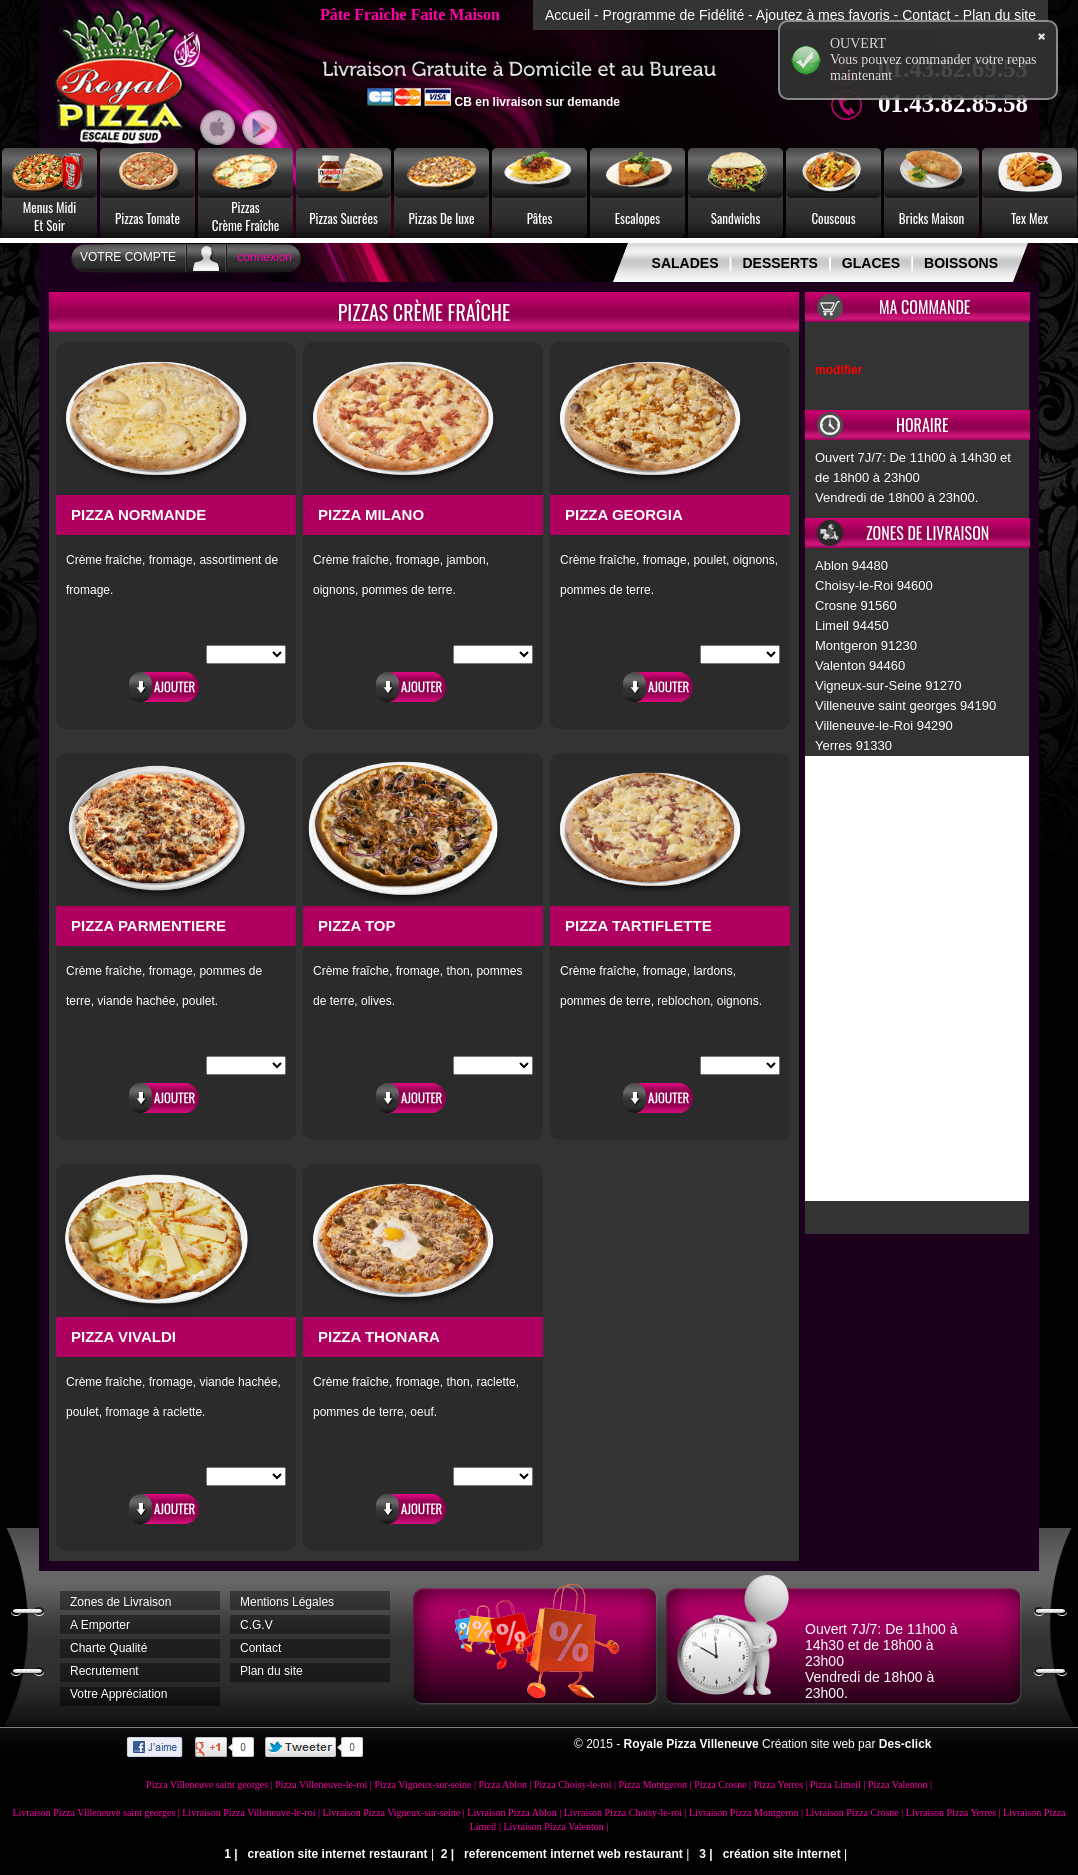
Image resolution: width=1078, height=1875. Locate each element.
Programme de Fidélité (674, 15)
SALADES (685, 263)
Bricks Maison (932, 218)
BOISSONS (961, 263)
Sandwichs (736, 218)
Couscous (833, 218)
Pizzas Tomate (147, 218)
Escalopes (637, 218)
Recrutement (104, 1671)
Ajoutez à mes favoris (823, 15)
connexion (264, 257)
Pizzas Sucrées (343, 218)
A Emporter (100, 1625)
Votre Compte (128, 257)
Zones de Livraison (120, 1602)
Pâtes (540, 218)
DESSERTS (779, 263)
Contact (926, 15)
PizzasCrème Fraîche (246, 216)
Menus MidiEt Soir (50, 216)
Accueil (567, 15)
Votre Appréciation (118, 1694)
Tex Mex (1029, 218)
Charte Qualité (108, 1648)
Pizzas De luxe (442, 218)
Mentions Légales (287, 1602)
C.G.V (256, 1625)
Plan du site (999, 15)
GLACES (871, 263)
